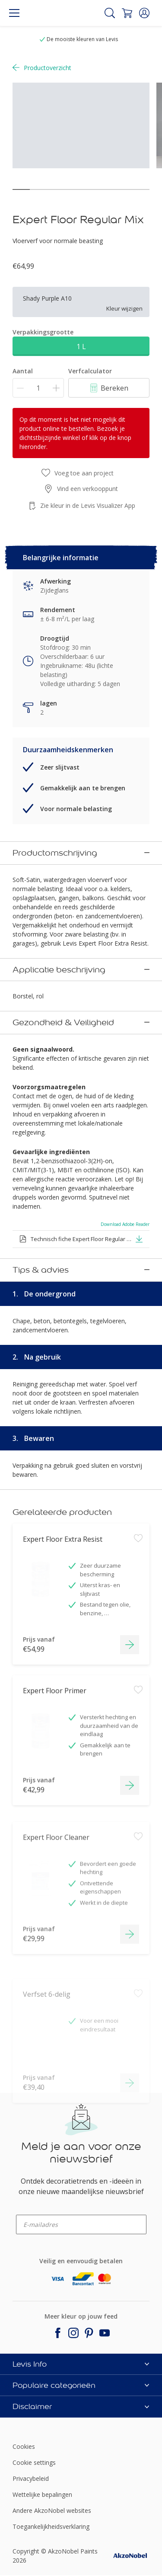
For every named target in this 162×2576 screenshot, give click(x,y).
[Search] (110, 13)
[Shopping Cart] (127, 13)
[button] (144, 13)
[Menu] (14, 13)
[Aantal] (38, 388)
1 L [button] (81, 346)
